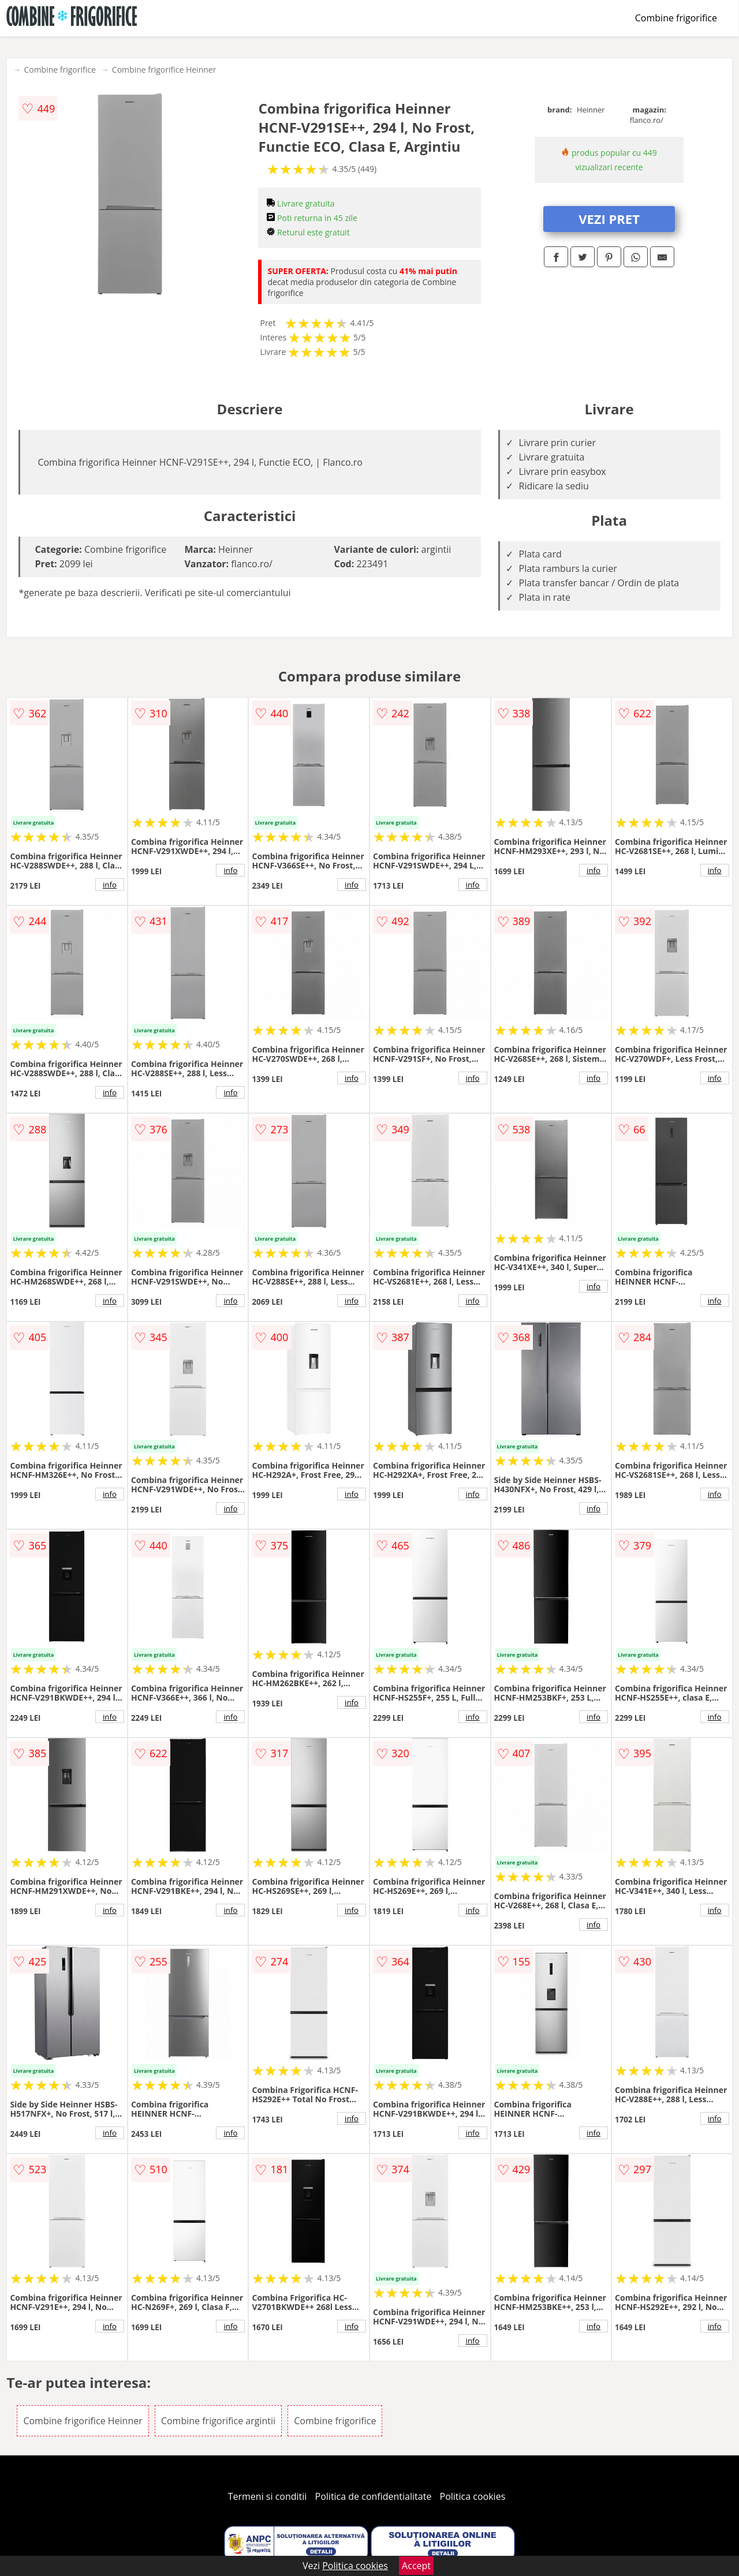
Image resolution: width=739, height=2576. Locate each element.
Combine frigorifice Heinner (164, 69)
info (110, 884)
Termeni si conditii (267, 2496)
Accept (416, 2565)
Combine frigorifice (676, 18)
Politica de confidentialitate (373, 2496)
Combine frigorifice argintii (218, 2420)
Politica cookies (473, 2496)
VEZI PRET (609, 218)
